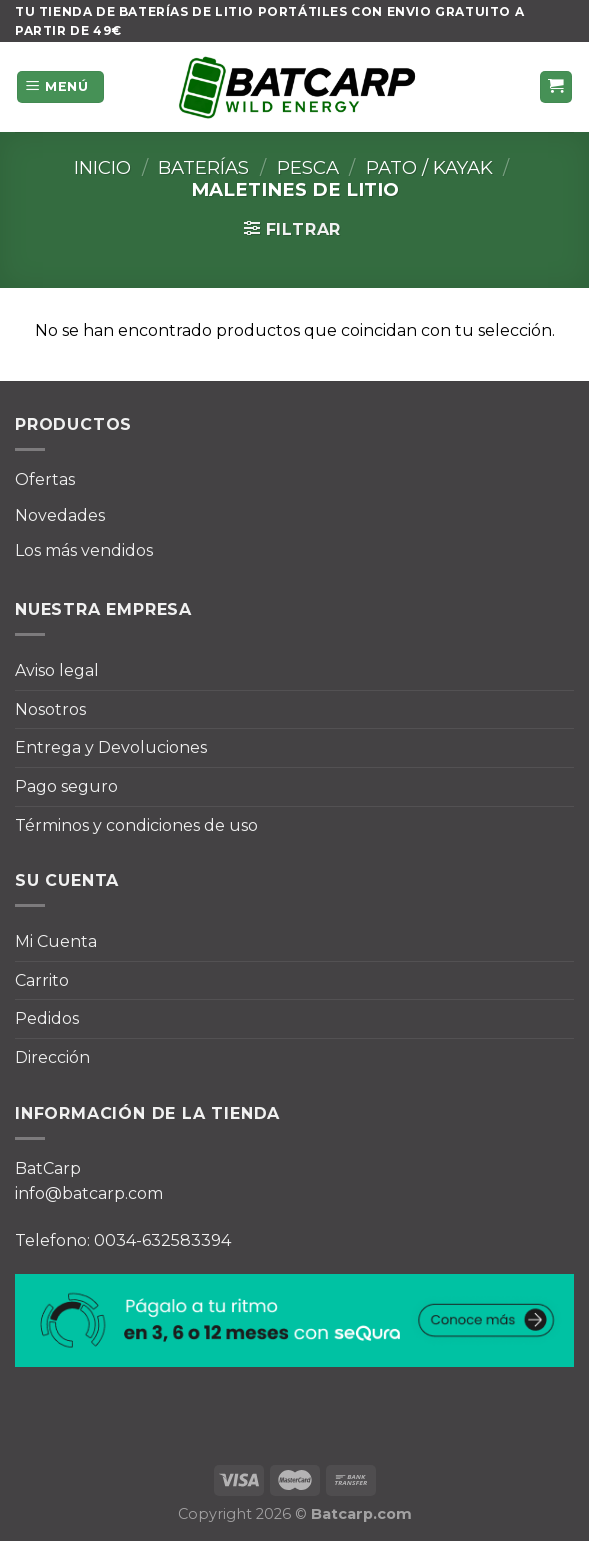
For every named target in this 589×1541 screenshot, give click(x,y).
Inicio (102, 167)
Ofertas (45, 479)
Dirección (52, 1057)
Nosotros (50, 709)
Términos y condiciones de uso (136, 825)
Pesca (308, 167)
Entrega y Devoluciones (111, 747)
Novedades (60, 515)
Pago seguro (66, 786)
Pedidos (47, 1018)
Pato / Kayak (429, 167)
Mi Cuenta (56, 941)
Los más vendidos (84, 550)
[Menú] (60, 87)
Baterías (203, 167)
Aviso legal (57, 670)
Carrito (42, 980)
